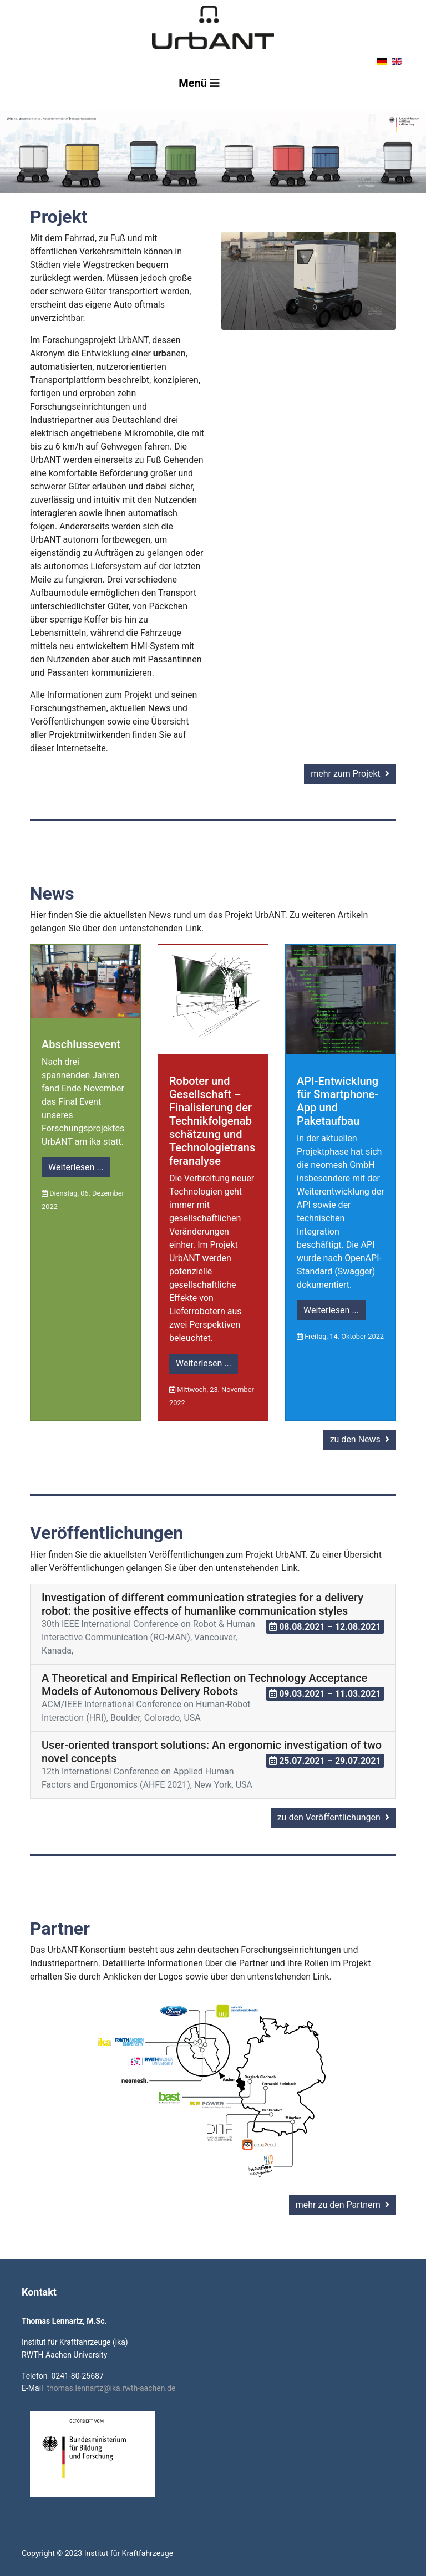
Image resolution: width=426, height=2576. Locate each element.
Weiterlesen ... (76, 1167)
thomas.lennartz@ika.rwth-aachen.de (111, 2388)
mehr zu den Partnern (342, 2205)
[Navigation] (199, 83)
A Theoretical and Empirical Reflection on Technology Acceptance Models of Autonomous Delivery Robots (204, 1684)
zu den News (359, 1439)
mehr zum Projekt (350, 773)
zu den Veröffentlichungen (333, 1817)
